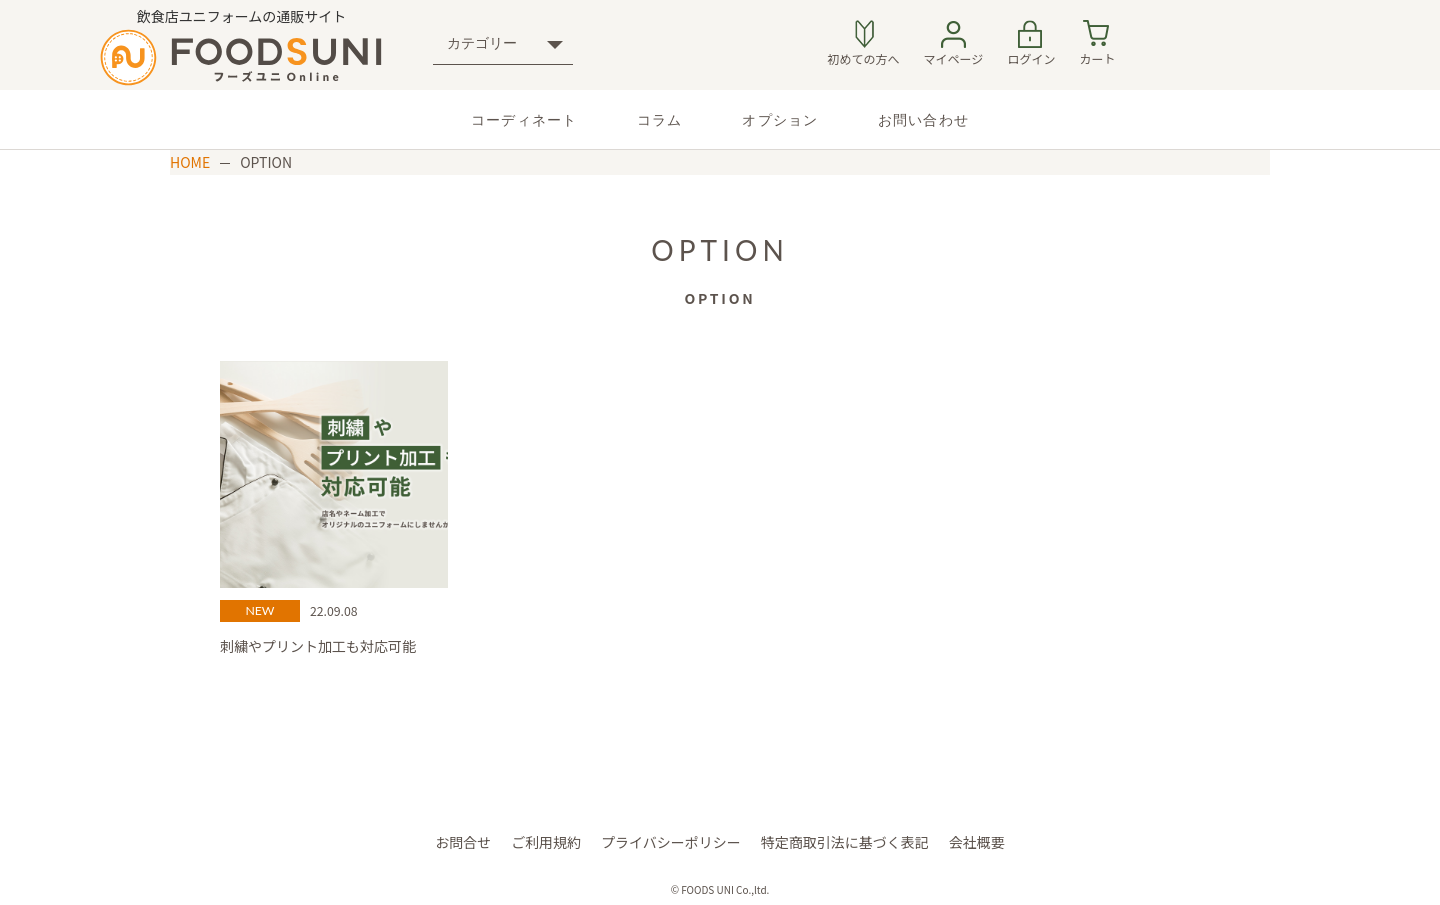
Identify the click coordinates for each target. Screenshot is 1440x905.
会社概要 (977, 842)
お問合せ (463, 842)
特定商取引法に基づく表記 (845, 842)
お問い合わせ (923, 119)
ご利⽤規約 (546, 842)
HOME (190, 162)
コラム (659, 119)
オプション (780, 119)
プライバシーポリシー (671, 842)
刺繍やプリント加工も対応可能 (318, 646)
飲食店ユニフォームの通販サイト (241, 46)
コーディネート (524, 119)
